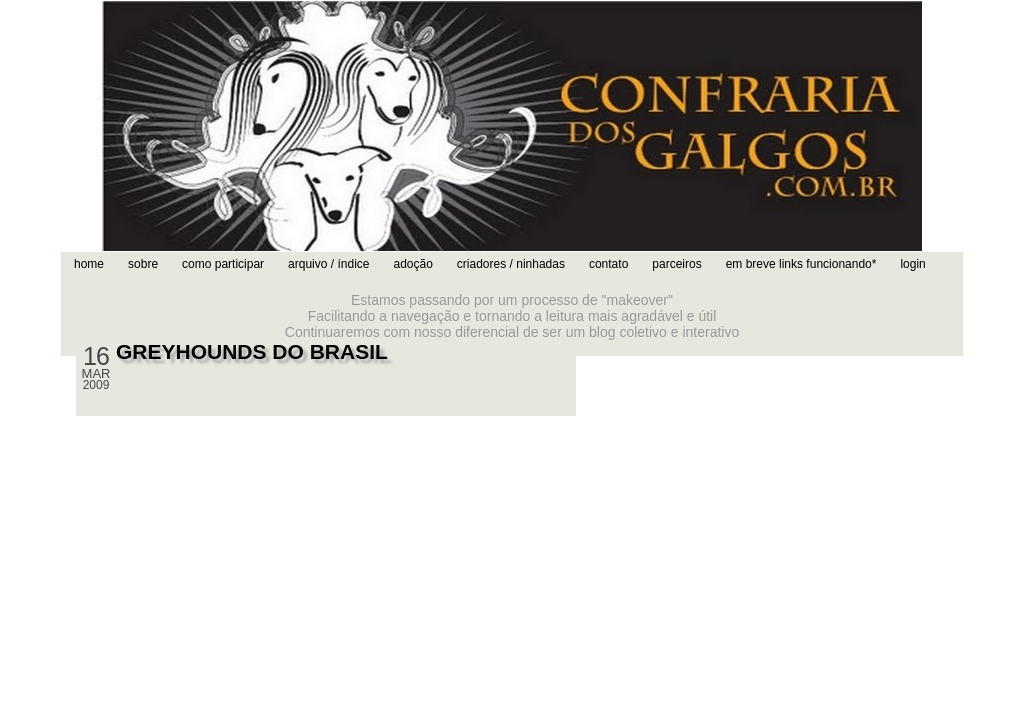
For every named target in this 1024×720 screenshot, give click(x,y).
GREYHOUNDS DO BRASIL (252, 351)
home (89, 264)
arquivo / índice (328, 264)
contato (608, 264)
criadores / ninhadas (511, 264)
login (912, 264)
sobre (143, 264)
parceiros (676, 264)
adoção (412, 264)
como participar (223, 264)
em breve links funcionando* (801, 264)
